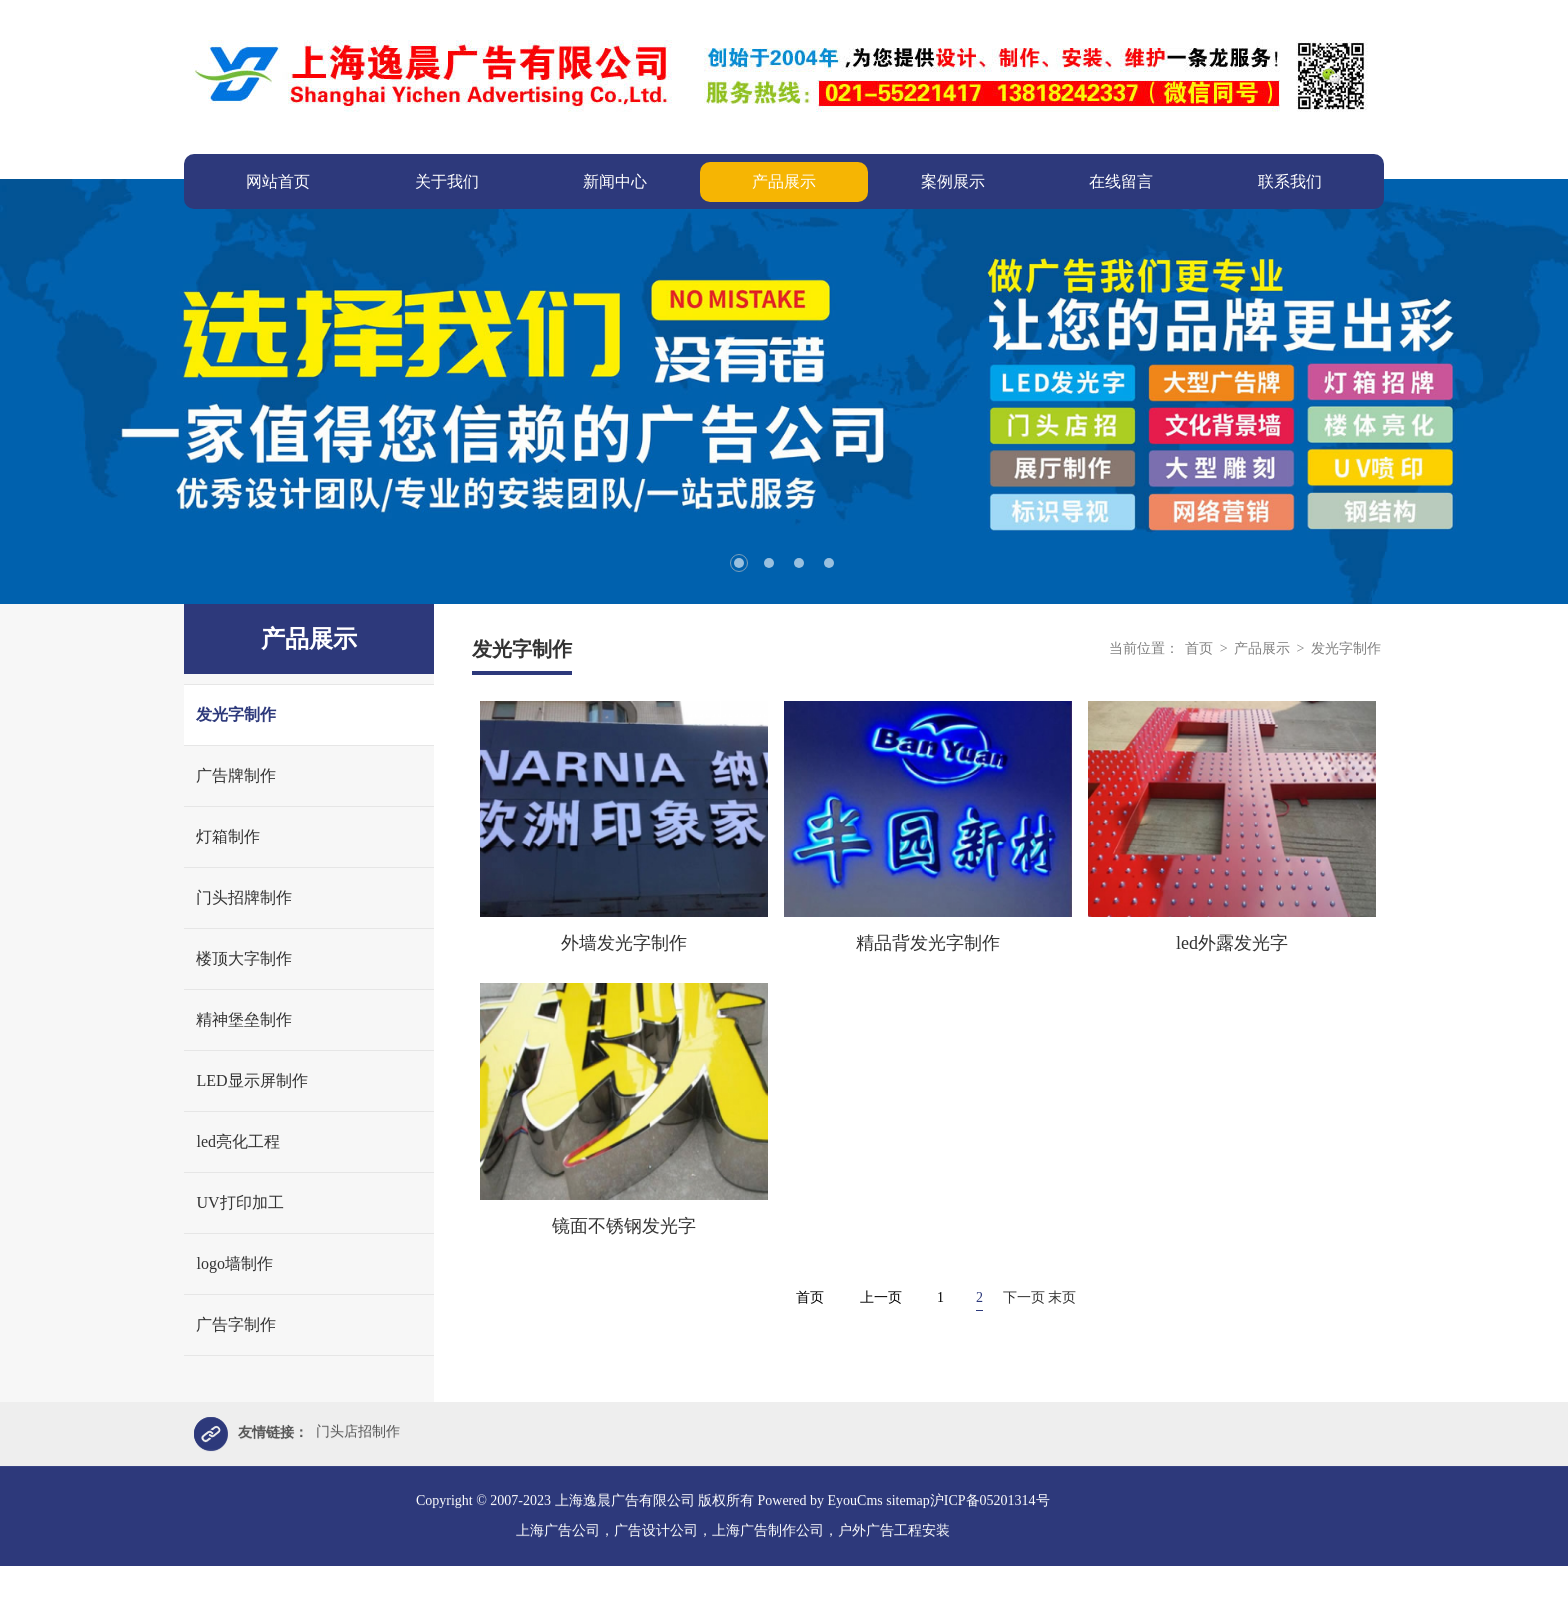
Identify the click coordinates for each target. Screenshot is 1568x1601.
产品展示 (1264, 648)
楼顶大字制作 (244, 958)
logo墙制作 (234, 1263)
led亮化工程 (238, 1141)
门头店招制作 (358, 1434)
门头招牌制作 (244, 897)
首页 (1199, 648)
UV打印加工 (239, 1202)
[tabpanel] (784, 391)
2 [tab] (769, 563)
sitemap (908, 1503)
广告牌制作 (236, 775)
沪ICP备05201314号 (990, 1503)
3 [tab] (799, 563)
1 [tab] (739, 563)
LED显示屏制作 (251, 1080)
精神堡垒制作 (244, 1019)
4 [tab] (829, 563)
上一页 (881, 1297)
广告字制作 (236, 1324)
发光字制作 (236, 714)
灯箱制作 (228, 836)
